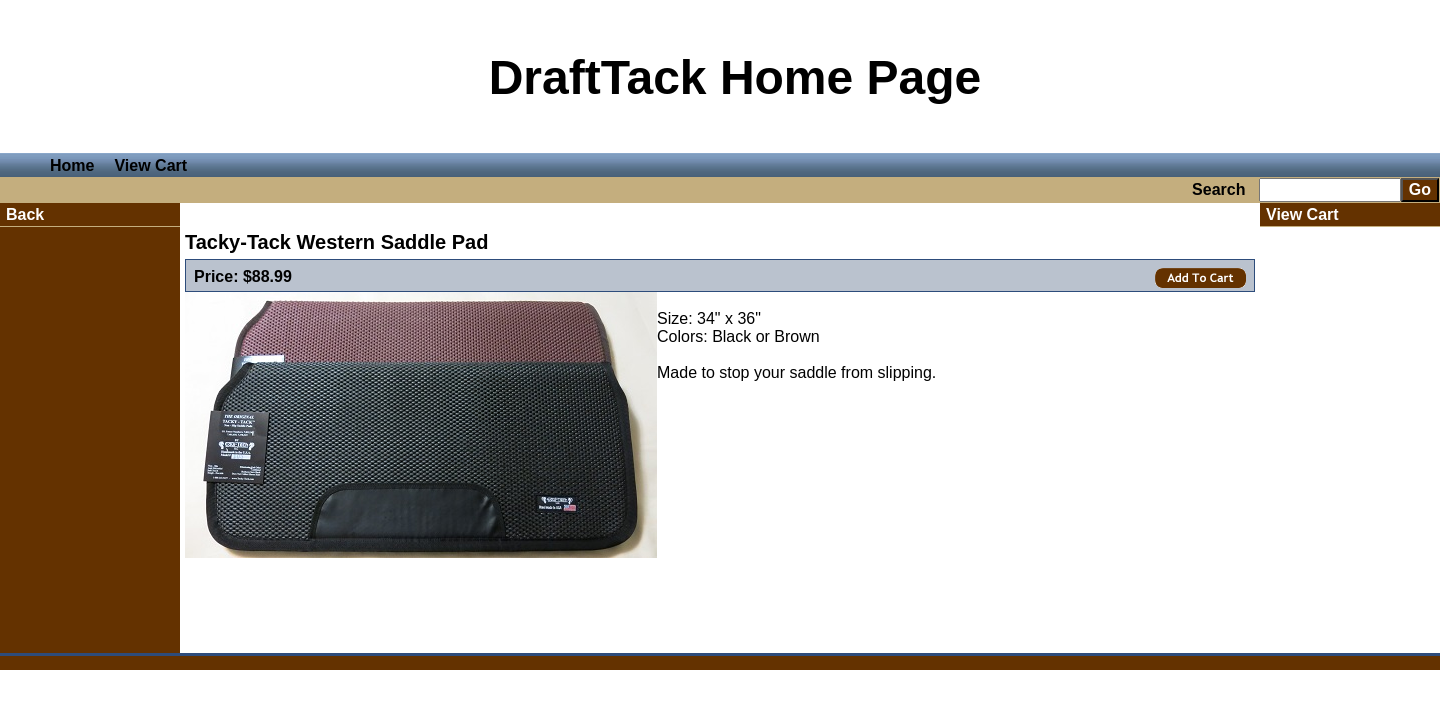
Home (72, 165)
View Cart (150, 165)
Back (25, 214)
